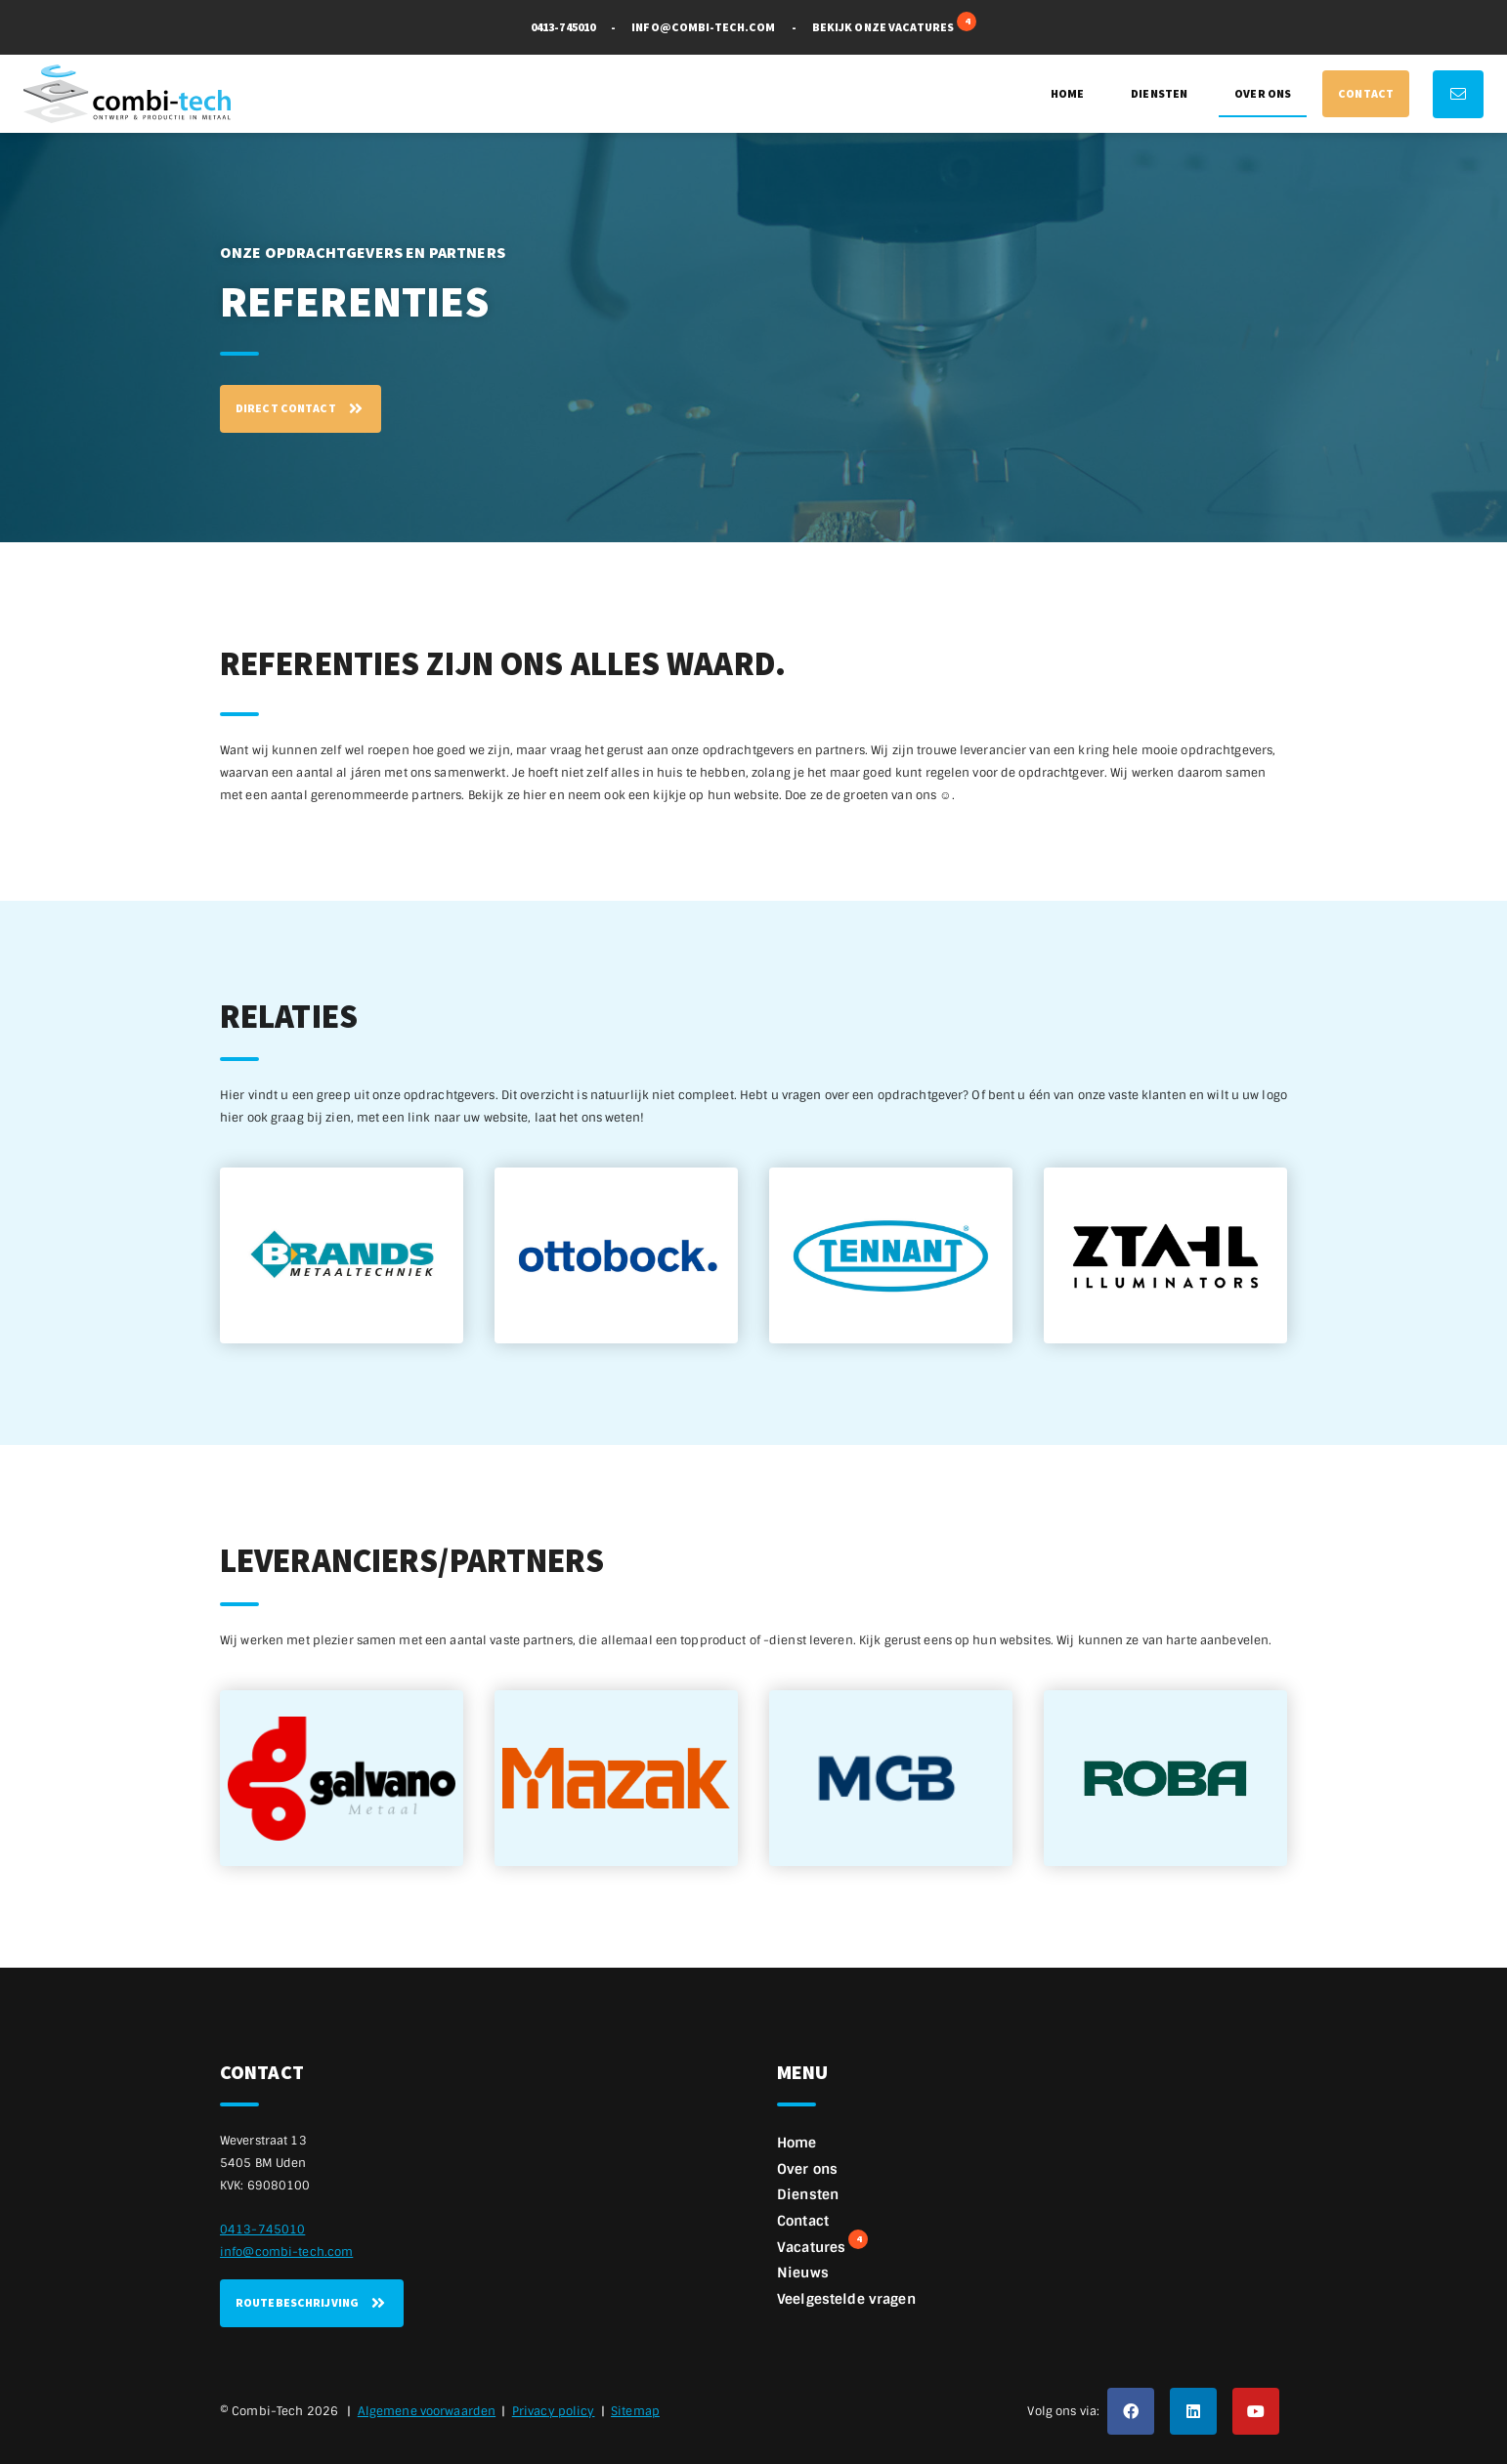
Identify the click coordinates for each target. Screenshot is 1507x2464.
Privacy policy (553, 2411)
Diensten (1159, 93)
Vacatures (822, 2245)
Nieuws (803, 2272)
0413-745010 (563, 27)
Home (1067, 93)
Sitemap (635, 2411)
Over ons (1262, 93)
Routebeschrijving (312, 2302)
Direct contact (301, 408)
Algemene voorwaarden (426, 2411)
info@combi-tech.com (703, 27)
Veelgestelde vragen (846, 2299)
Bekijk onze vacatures (894, 25)
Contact (1366, 93)
